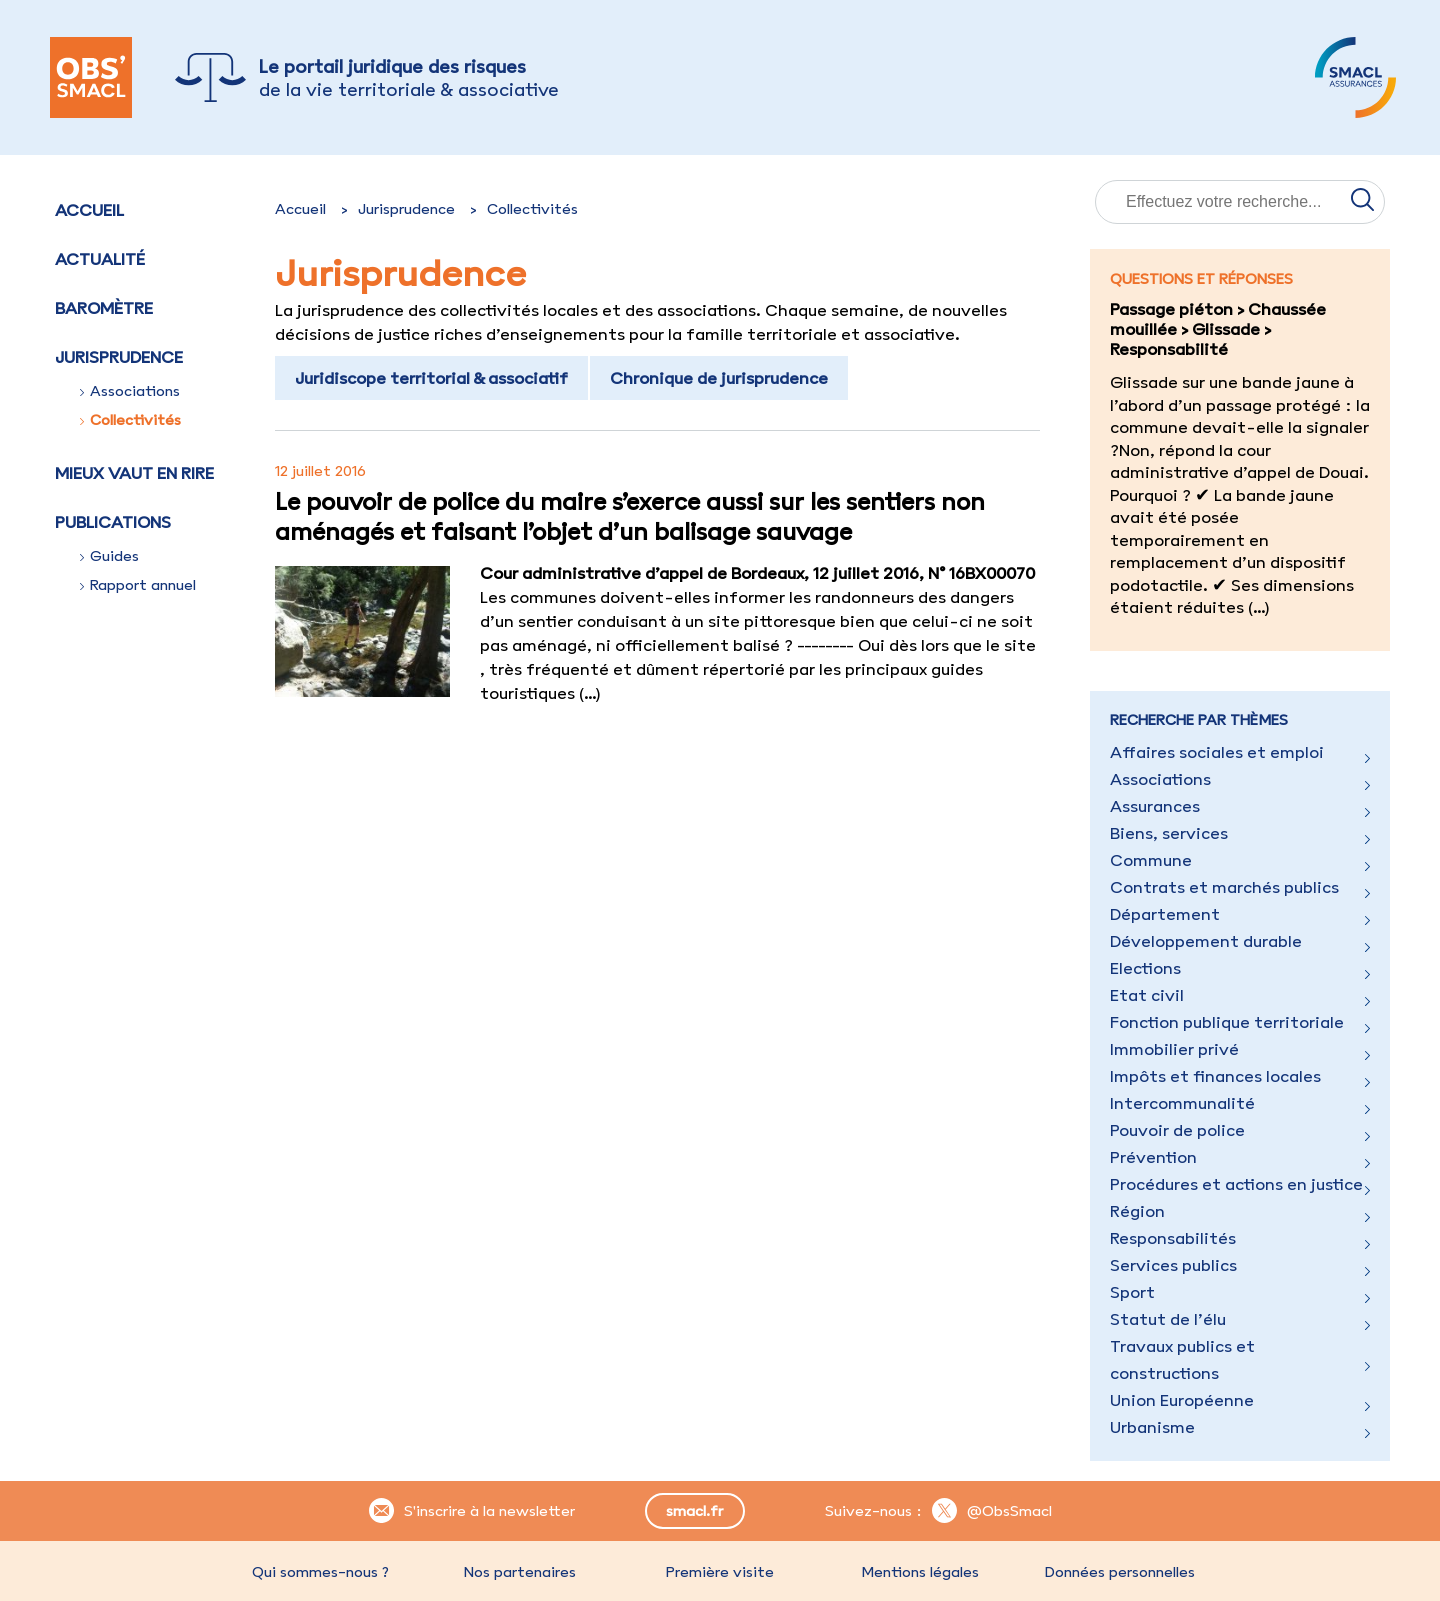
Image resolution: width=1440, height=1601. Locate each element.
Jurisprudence (406, 209)
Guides (109, 556)
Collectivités (130, 420)
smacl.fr (694, 1511)
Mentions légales (920, 1572)
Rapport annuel (138, 585)
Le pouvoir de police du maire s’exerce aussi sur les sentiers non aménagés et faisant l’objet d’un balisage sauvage (630, 516)
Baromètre (104, 308)
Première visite (720, 1572)
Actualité (100, 259)
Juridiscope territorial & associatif (431, 378)
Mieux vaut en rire (134, 473)
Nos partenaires (520, 1572)
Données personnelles (1120, 1572)
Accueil (89, 210)
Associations (130, 391)
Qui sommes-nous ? (320, 1572)
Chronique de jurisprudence (719, 378)
